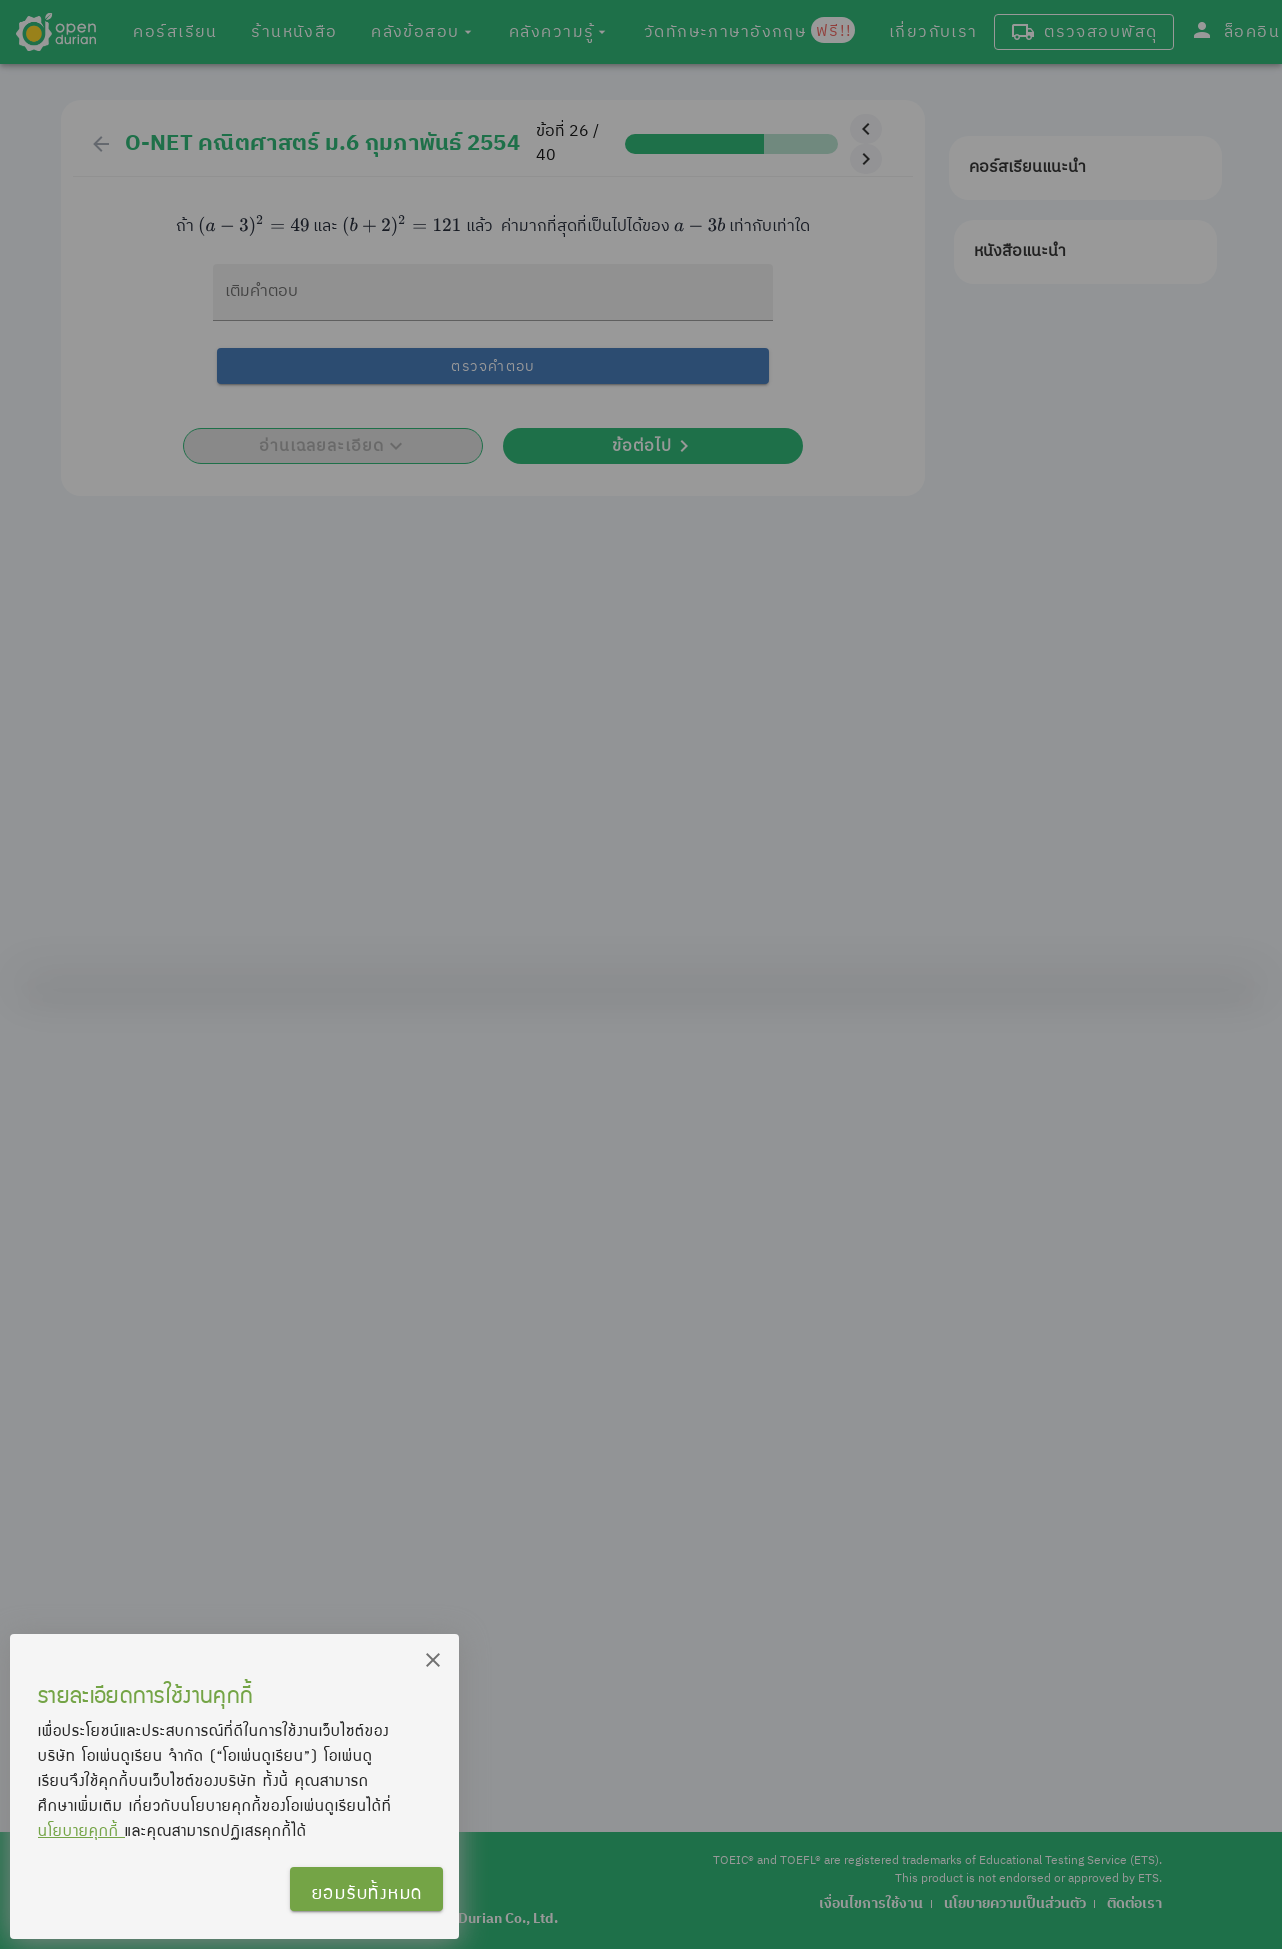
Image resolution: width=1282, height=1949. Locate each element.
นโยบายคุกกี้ (81, 1830)
